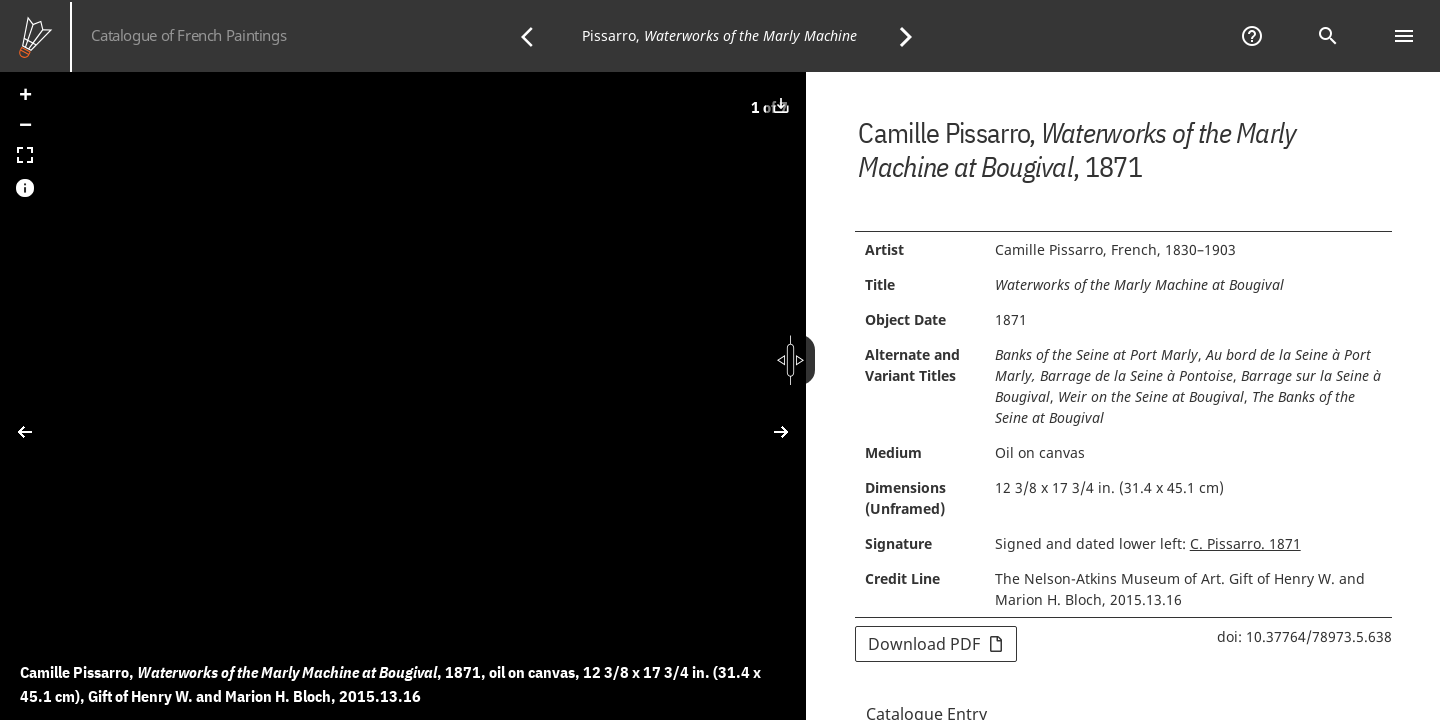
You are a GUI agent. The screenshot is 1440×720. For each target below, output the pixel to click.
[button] (25, 97)
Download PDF (936, 644)
